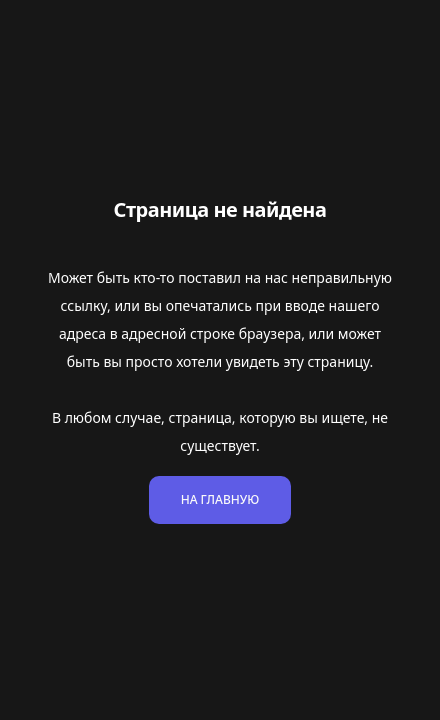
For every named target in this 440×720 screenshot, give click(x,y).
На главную (220, 499)
